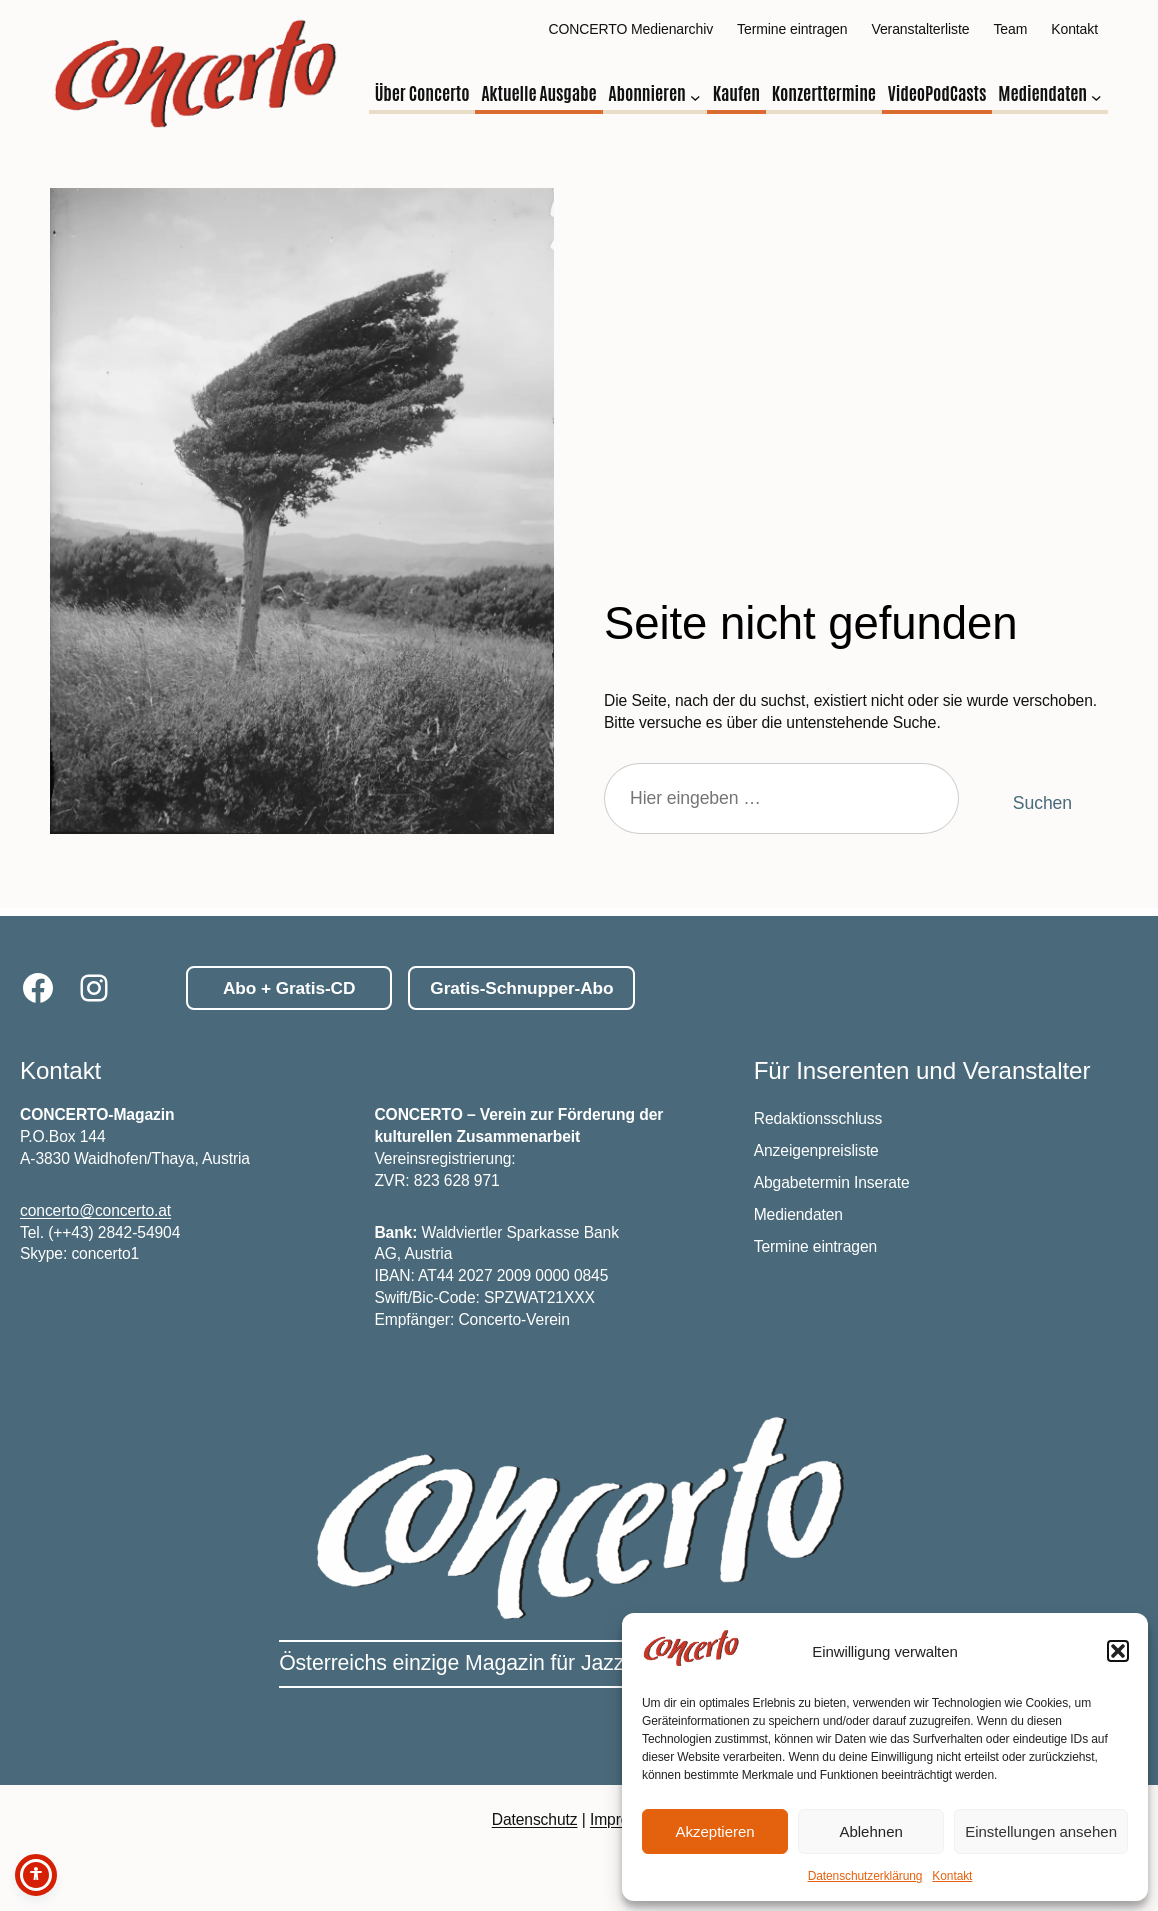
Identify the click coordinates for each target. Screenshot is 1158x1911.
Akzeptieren (714, 1831)
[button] (1118, 1651)
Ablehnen (870, 1831)
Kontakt (952, 1876)
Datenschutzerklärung (865, 1876)
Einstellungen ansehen (1041, 1831)
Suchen (1042, 803)
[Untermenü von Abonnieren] (695, 97)
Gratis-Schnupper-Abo (521, 988)
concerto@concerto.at (95, 1210)
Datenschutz (535, 1819)
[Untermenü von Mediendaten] (1096, 97)
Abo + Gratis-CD (289, 988)
